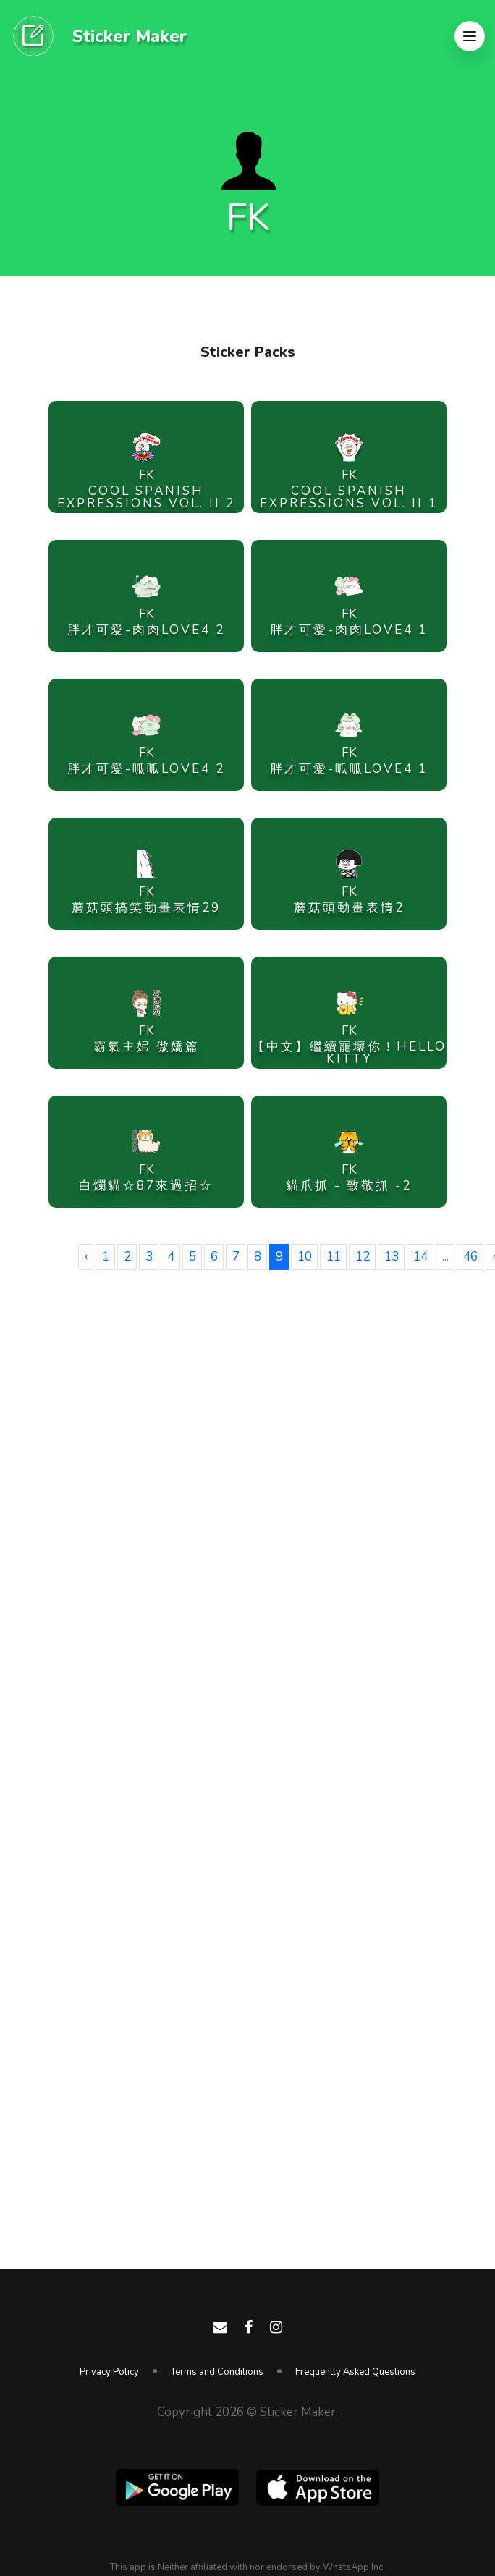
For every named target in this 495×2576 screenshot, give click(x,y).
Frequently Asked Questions (355, 2371)
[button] (469, 36)
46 (470, 1256)
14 (420, 1256)
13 (391, 1256)
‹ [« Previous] (86, 1256)
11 (333, 1256)
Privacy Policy (109, 2371)
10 (304, 1256)
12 (362, 1256)
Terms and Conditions (217, 2371)
